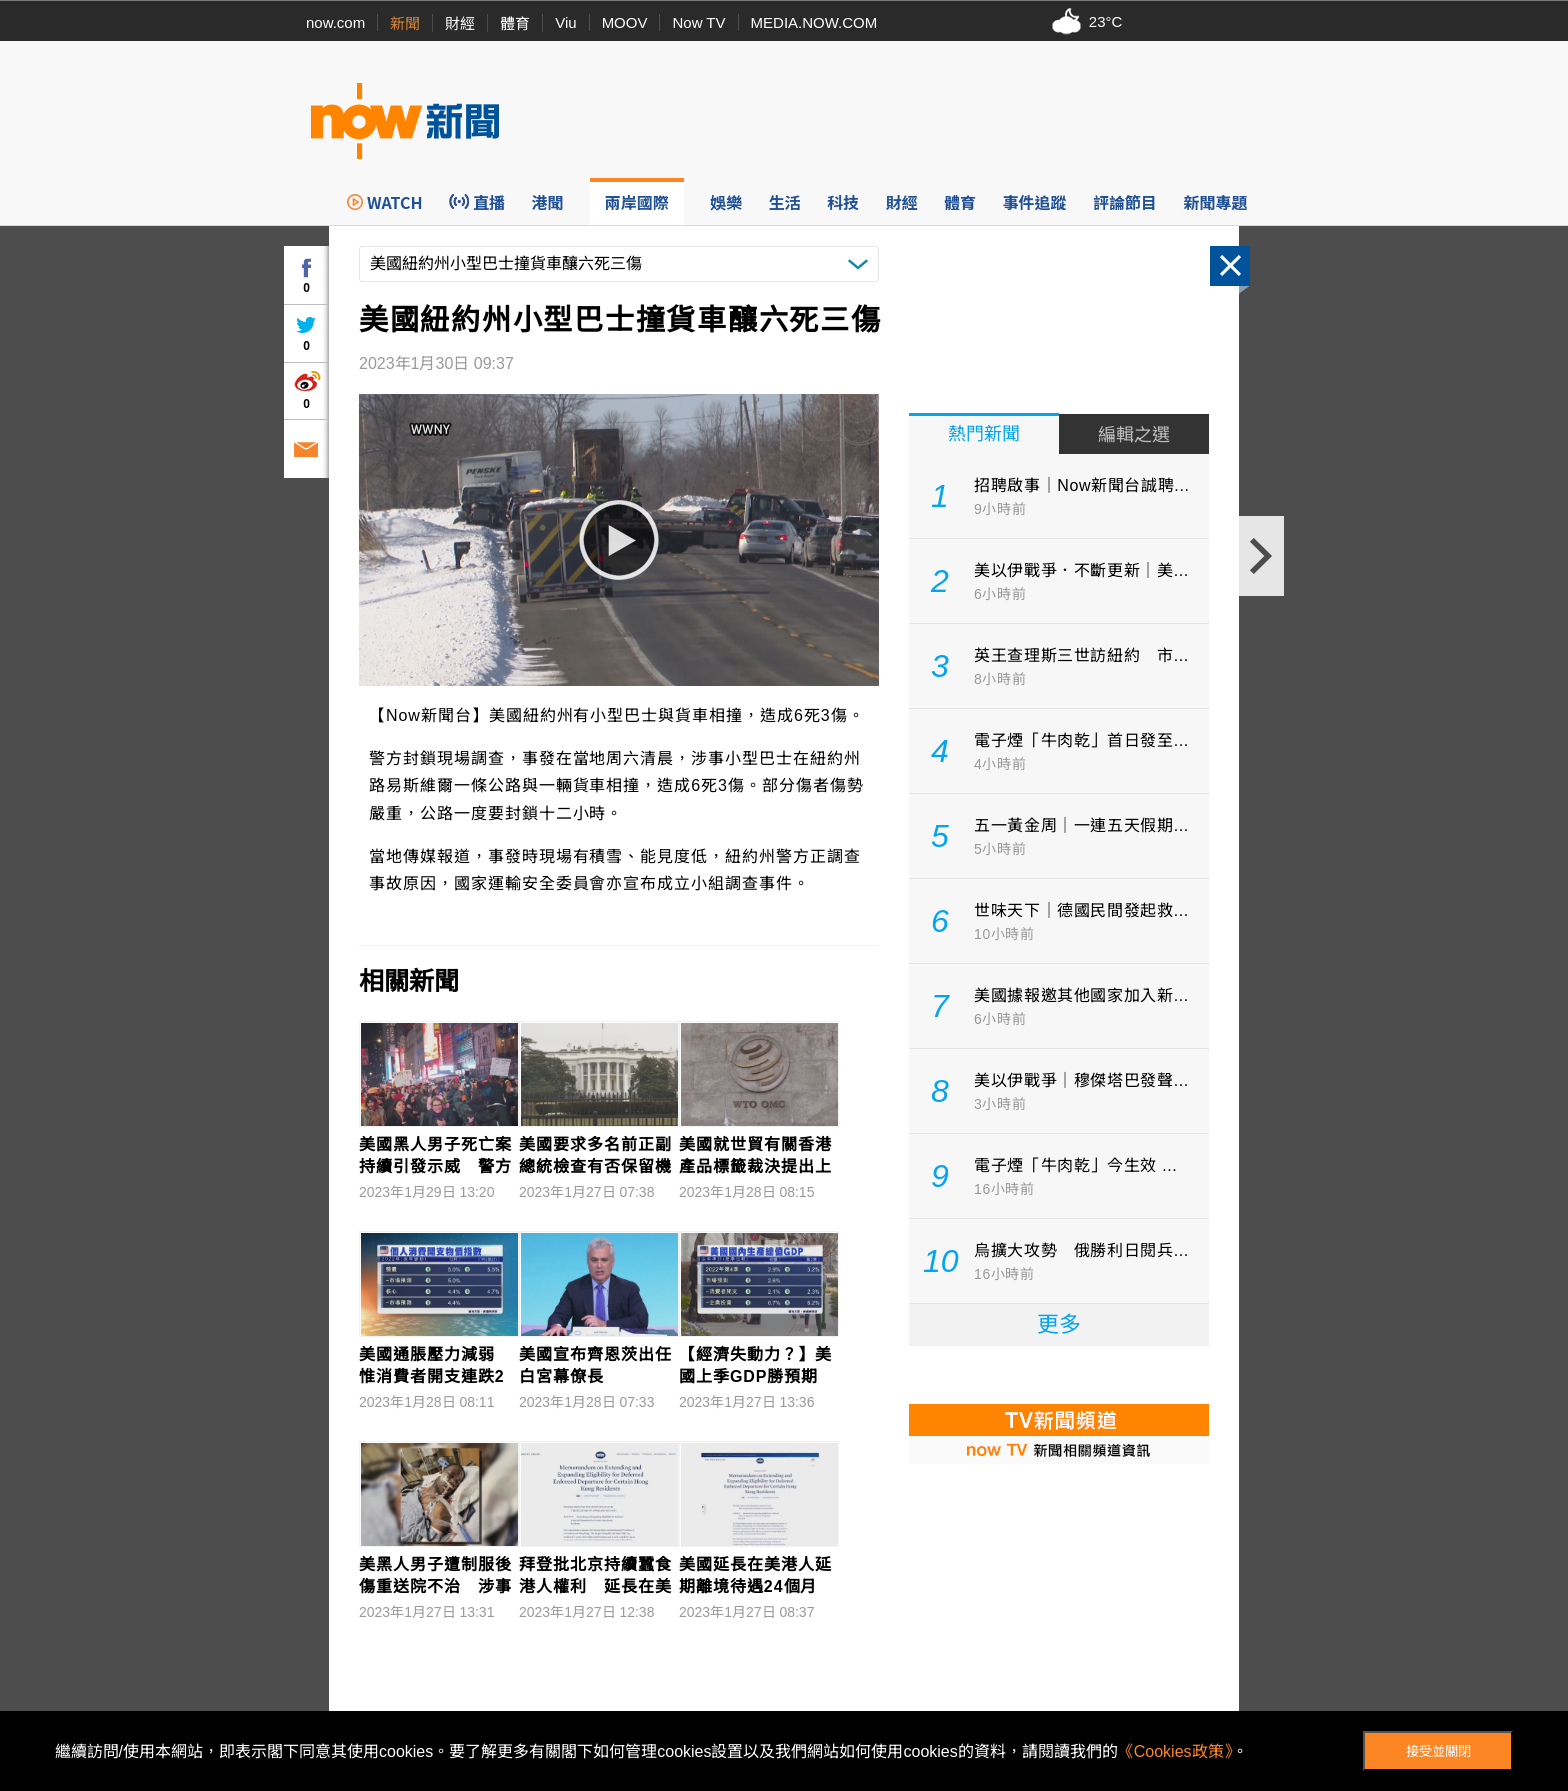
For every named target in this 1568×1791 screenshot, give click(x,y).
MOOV (625, 22)
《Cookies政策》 (1175, 1751)
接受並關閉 (1438, 1751)
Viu (565, 22)
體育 (515, 23)
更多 (1059, 1324)
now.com (335, 22)
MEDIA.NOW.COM (814, 22)
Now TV (698, 22)
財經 (460, 23)
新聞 (405, 23)
